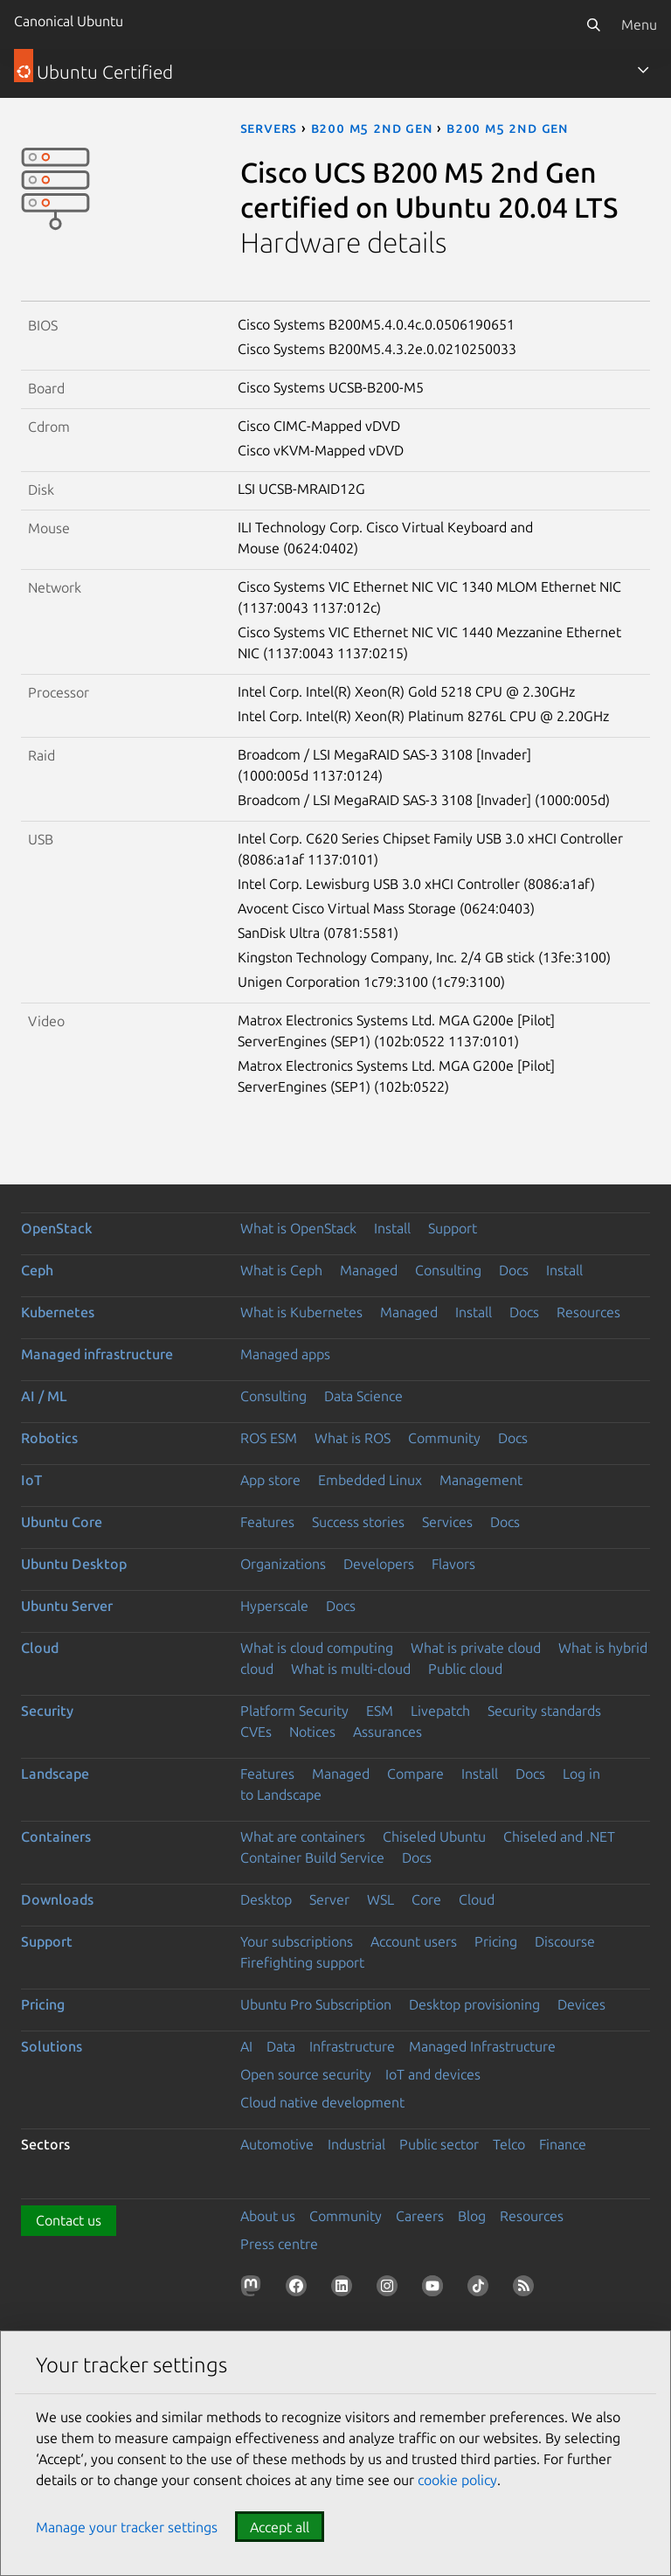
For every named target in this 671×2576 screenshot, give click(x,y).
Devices (581, 2004)
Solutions (51, 2046)
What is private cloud (476, 1648)
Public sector (439, 2144)
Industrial (356, 2144)
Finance (562, 2144)
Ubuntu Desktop (74, 1564)
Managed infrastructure (97, 1354)
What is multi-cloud (351, 1669)
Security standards (544, 1710)
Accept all (279, 2527)
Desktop (266, 1899)
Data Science (363, 1396)
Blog (472, 2216)
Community (444, 1438)
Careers (420, 2216)
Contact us (68, 2220)
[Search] (593, 24)
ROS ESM (268, 1438)
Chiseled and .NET (559, 1836)
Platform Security (294, 1710)
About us (267, 2216)
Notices (312, 1731)
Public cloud (465, 1669)
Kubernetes (57, 1312)
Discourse (565, 1941)
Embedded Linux (370, 1480)
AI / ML (44, 1396)
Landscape (55, 1773)
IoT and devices (433, 2074)
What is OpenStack (298, 1228)
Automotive (277, 2144)
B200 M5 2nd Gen (372, 127)
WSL (380, 1899)
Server (329, 1899)
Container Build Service (312, 1857)
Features (267, 1522)
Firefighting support (302, 1962)
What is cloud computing (316, 1648)
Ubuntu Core (61, 1522)
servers (269, 127)
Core (426, 1899)
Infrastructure (352, 2046)
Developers (378, 1564)
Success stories (358, 1522)
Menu (639, 24)
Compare (415, 1773)
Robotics (49, 1438)
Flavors (453, 1564)
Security (47, 1710)
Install (392, 1228)
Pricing (495, 1941)
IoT (31, 1480)
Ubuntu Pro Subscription (315, 2004)
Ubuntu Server (67, 1606)
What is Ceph (281, 1270)
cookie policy (457, 2480)
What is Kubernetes (301, 1312)
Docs (514, 1270)
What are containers (302, 1836)
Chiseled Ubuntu (434, 1836)
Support (452, 1228)
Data (280, 2046)
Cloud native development (322, 2102)
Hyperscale (274, 1606)
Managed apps (285, 1354)
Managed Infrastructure (482, 2046)
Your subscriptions (296, 1941)
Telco (509, 2144)
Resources (588, 1312)
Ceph (37, 1270)
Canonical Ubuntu (68, 21)
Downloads (57, 1899)
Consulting (448, 1270)
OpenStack (57, 1228)
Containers (56, 1836)
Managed (369, 1270)
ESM (379, 1710)
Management (480, 1480)
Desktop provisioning (474, 2004)
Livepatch (440, 1710)
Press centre (279, 2244)
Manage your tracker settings (127, 2527)
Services (447, 1522)
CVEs (256, 1731)
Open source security (305, 2074)
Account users (413, 1941)
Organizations (283, 1564)
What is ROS (353, 1438)
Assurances (387, 1731)
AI (246, 2046)
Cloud (40, 1648)
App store (270, 1480)
